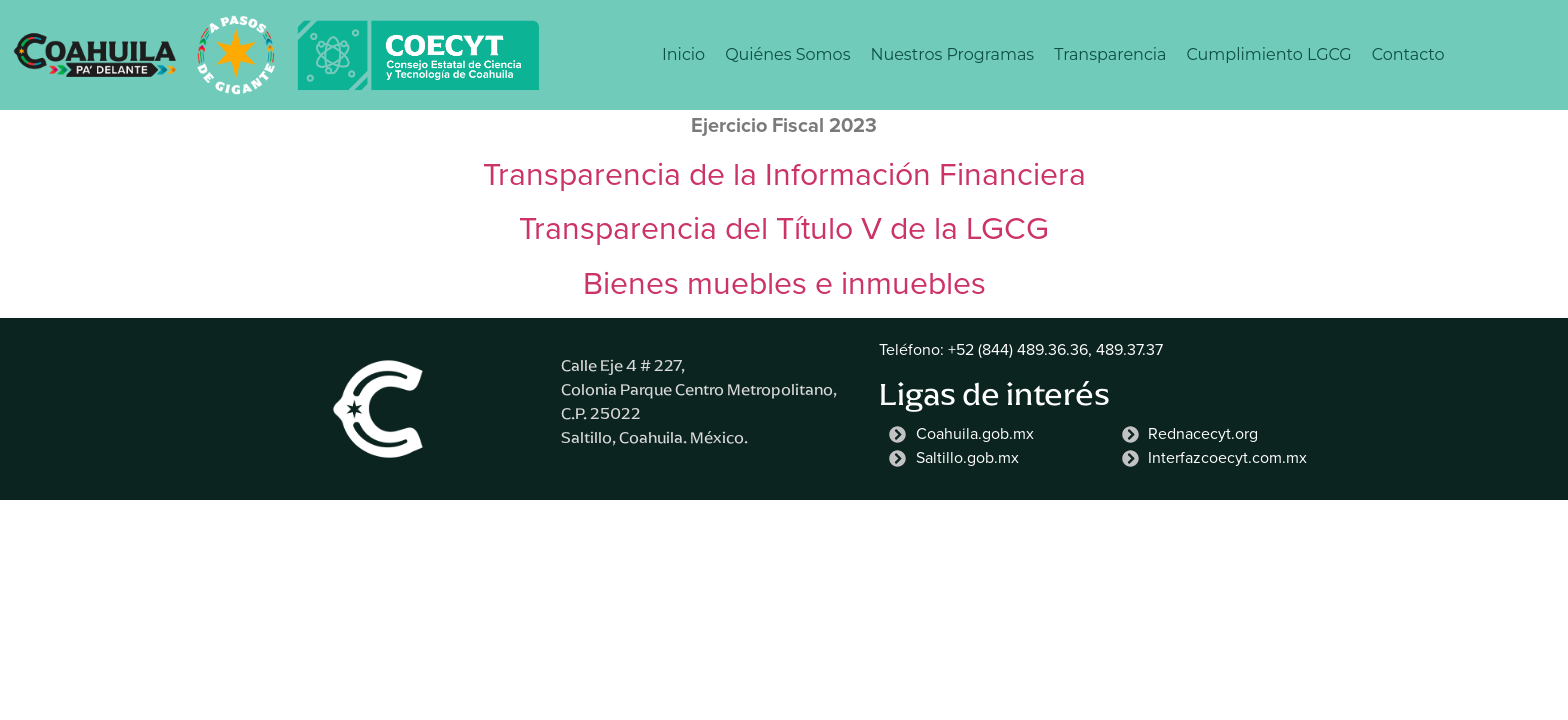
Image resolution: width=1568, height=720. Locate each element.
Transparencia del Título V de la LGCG (784, 228)
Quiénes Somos (787, 54)
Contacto (1408, 54)
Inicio (683, 54)
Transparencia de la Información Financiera (784, 174)
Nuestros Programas (952, 54)
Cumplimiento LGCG (1269, 54)
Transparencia (1110, 54)
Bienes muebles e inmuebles (784, 283)
